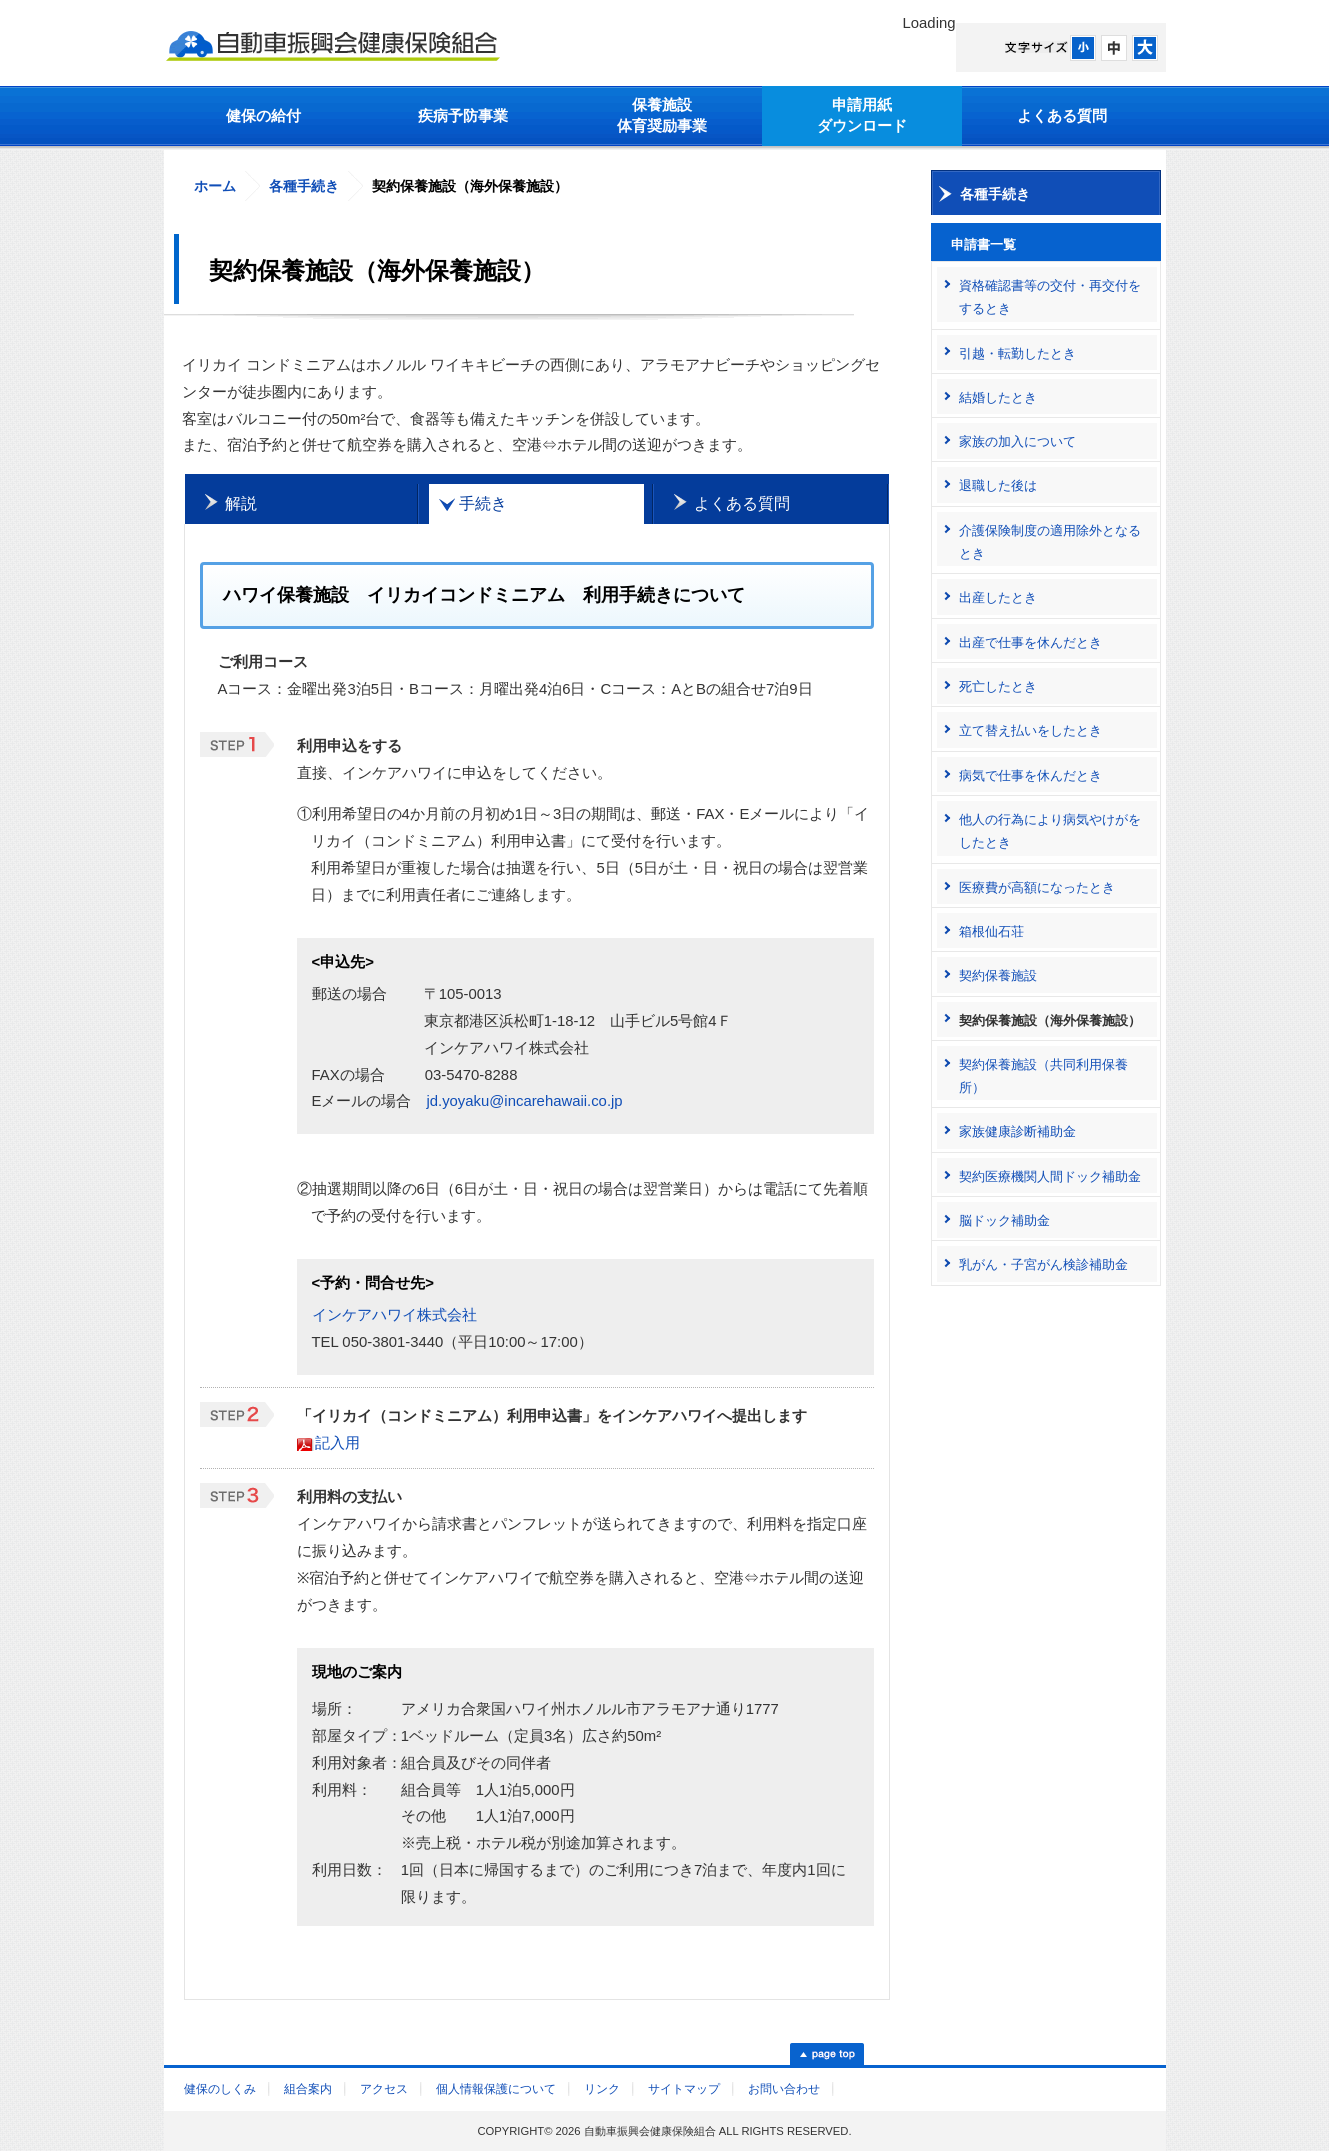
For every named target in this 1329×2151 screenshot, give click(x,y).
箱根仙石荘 (991, 931)
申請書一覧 (983, 244)
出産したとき (998, 597)
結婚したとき (998, 397)
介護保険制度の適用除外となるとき (1050, 542)
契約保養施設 (998, 975)
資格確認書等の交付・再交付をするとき (1050, 297)
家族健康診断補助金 (1017, 1131)
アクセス (384, 2089)
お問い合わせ (784, 2089)
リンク (602, 2089)
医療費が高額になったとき (1037, 887)
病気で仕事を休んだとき (1030, 775)
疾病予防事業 (463, 116)
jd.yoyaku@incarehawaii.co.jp (524, 1101)
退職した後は (998, 485)
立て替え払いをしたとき (1030, 730)
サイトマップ (684, 2089)
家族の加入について (1017, 441)
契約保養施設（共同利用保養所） (1043, 1076)
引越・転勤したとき (1017, 353)
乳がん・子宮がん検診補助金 (1043, 1264)
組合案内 (308, 2089)
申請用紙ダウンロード (862, 115)
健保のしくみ (220, 2089)
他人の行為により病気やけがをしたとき (1050, 831)
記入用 (337, 1443)
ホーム (215, 186)
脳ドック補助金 (1004, 1220)
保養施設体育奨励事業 (662, 115)
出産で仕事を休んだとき (1030, 642)
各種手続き (304, 186)
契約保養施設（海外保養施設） (1050, 1020)
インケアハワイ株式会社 (394, 1315)
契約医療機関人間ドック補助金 (1050, 1176)
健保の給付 (263, 116)
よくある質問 (1062, 116)
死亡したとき (998, 686)
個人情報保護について (496, 2089)
